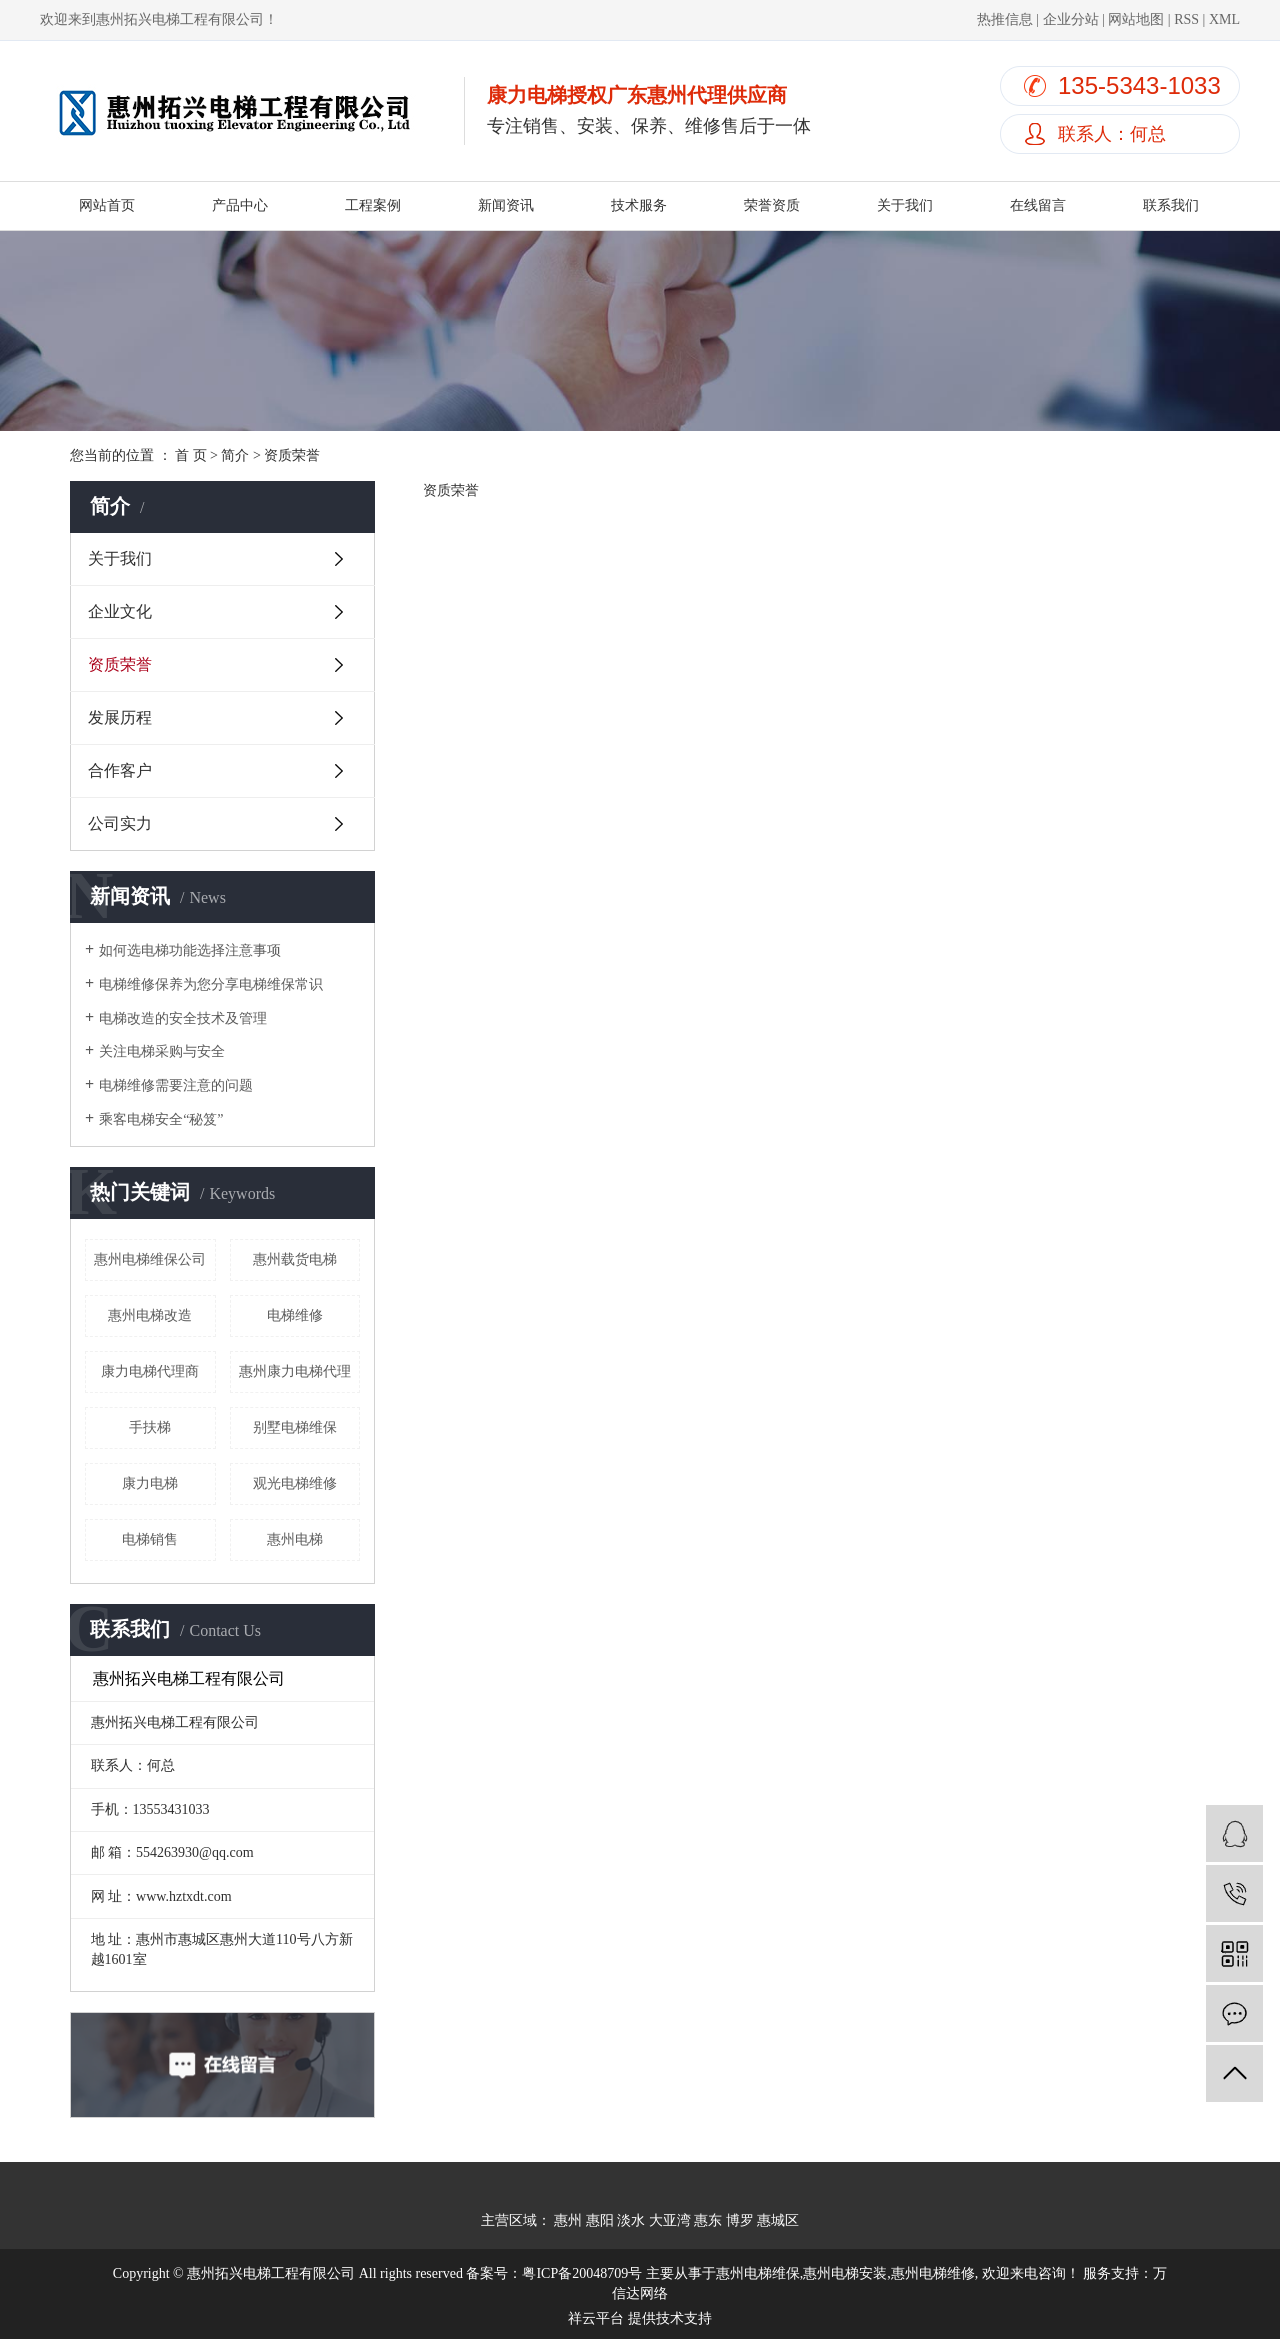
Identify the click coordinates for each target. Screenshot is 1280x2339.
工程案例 (373, 205)
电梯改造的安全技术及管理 (183, 1018)
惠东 (708, 2220)
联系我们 (1171, 205)
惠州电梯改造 (150, 1315)
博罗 (740, 2220)
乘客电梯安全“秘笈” (161, 1119)
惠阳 (600, 2220)
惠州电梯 (295, 1539)
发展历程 (120, 717)
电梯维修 (295, 1315)
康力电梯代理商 (150, 1371)
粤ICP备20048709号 (582, 2273)
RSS (1186, 19)
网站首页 (107, 205)
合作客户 (120, 770)
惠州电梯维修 (933, 2273)
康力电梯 (150, 1483)
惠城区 (778, 2220)
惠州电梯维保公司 (150, 1259)
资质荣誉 (120, 664)
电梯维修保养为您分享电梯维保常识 (211, 984)
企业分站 (1071, 19)
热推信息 (1005, 19)
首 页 (191, 455)
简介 (235, 455)
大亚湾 (670, 2220)
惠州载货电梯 (295, 1259)
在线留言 (1038, 205)
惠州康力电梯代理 (295, 1371)
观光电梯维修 (295, 1483)
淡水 (631, 2220)
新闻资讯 (506, 205)
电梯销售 (150, 1539)
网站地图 (1136, 19)
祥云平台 (596, 2318)
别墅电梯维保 (295, 1427)
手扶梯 (150, 1427)
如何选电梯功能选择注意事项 (190, 950)
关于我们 (905, 205)
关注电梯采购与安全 (162, 1051)
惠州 (568, 2220)
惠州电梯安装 (845, 2273)
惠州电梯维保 (758, 2273)
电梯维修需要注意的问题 (176, 1085)
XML (1224, 19)
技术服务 (639, 205)
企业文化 (120, 611)
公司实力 (120, 823)
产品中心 (240, 205)
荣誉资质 (772, 205)
